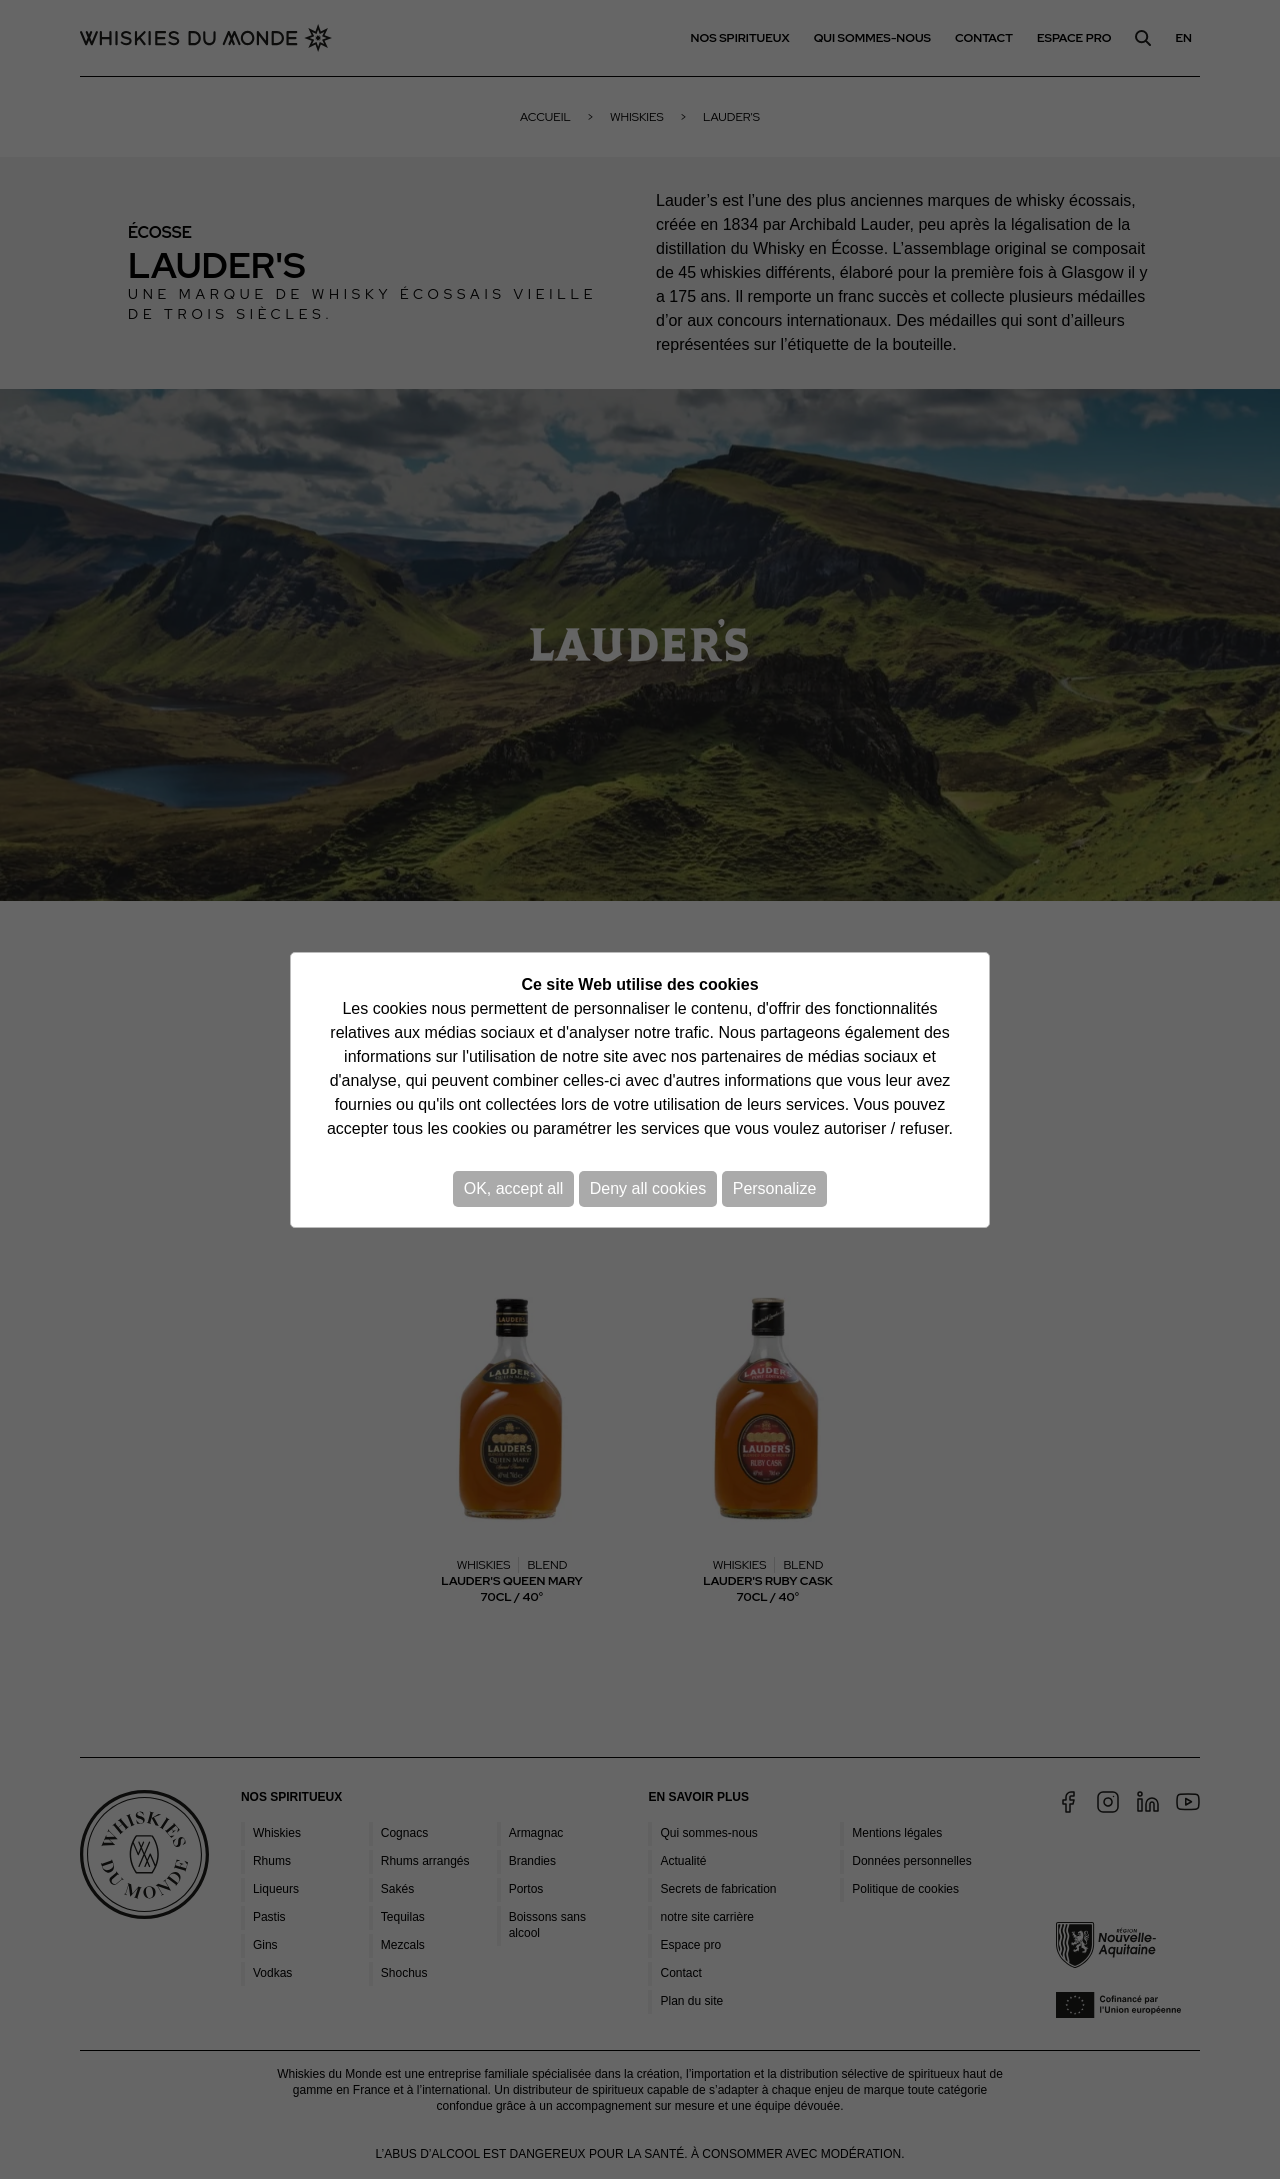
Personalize (775, 1188)
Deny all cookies (648, 1188)
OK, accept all (514, 1188)
